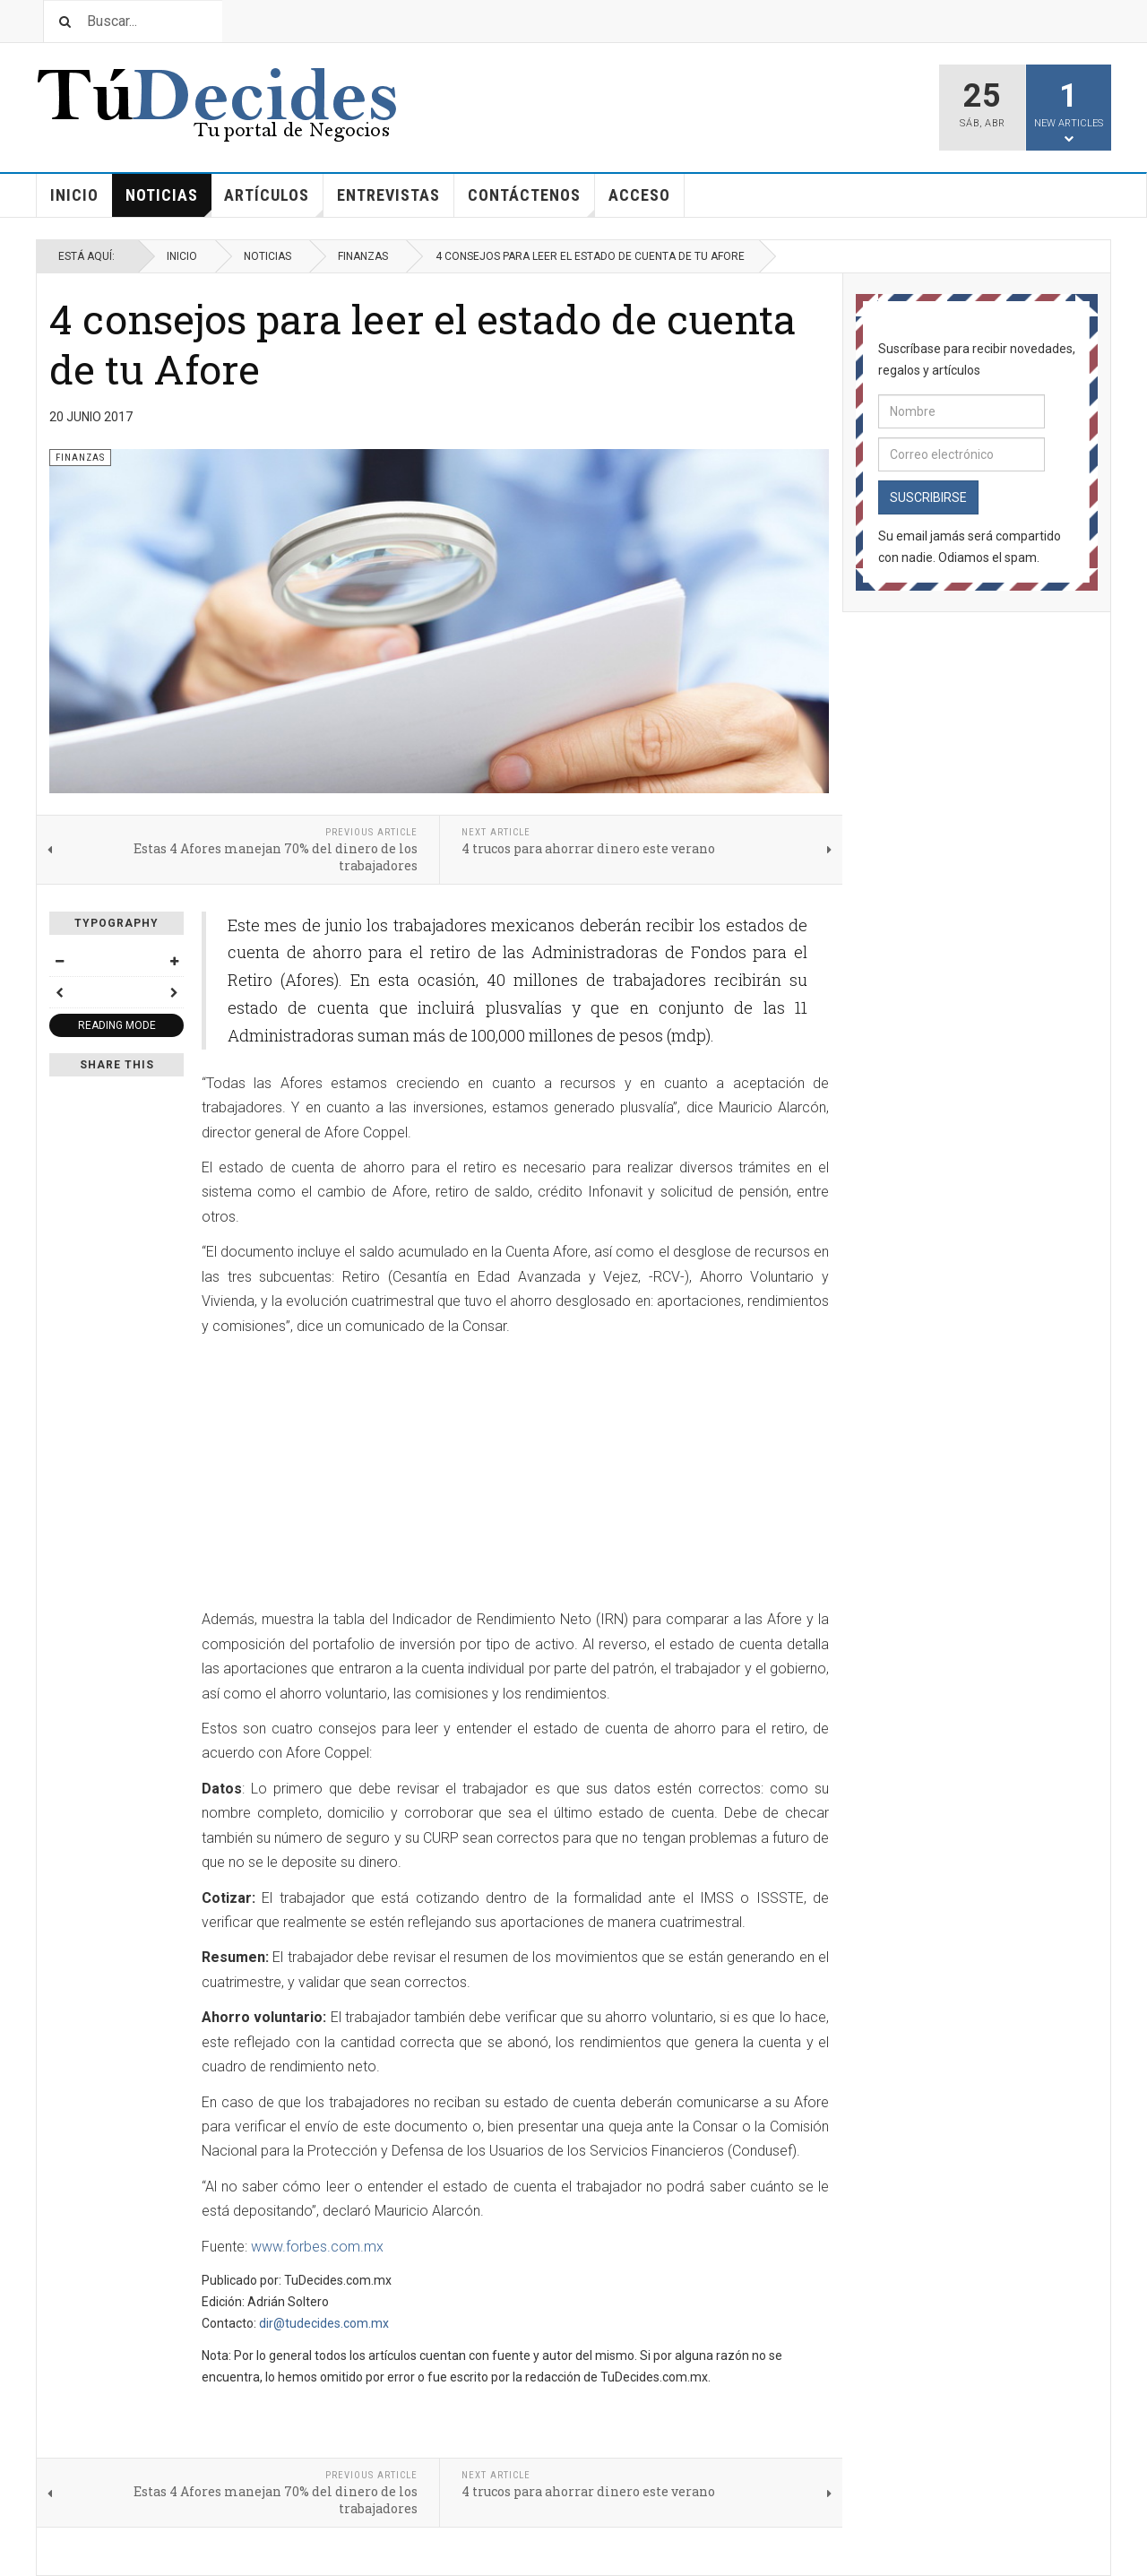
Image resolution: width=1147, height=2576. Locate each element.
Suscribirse (928, 497)
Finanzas (363, 256)
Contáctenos (531, 201)
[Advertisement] (352, 1474)
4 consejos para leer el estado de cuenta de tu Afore (422, 343)
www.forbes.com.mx (317, 2246)
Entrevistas (388, 195)
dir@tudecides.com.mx (324, 2323)
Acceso (639, 195)
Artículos (273, 201)
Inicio (74, 195)
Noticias (168, 201)
